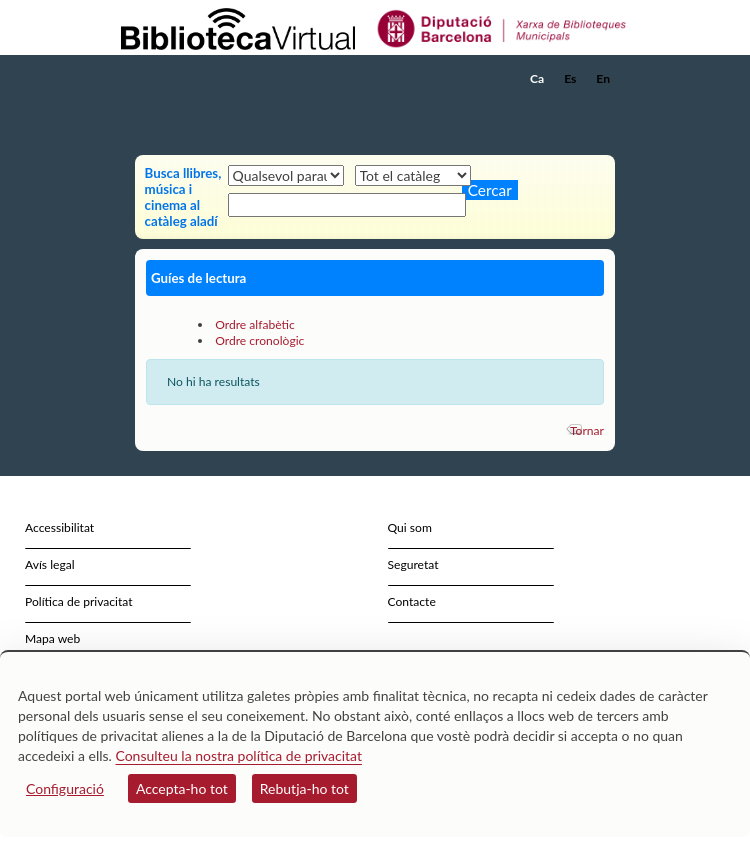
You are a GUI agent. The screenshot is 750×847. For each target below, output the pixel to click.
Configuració (65, 788)
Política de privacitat (79, 601)
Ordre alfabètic (255, 324)
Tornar (587, 430)
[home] (220, 79)
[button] (602, 109)
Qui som (410, 527)
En (603, 78)
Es (570, 78)
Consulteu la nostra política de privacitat (238, 755)
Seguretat (413, 564)
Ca (537, 78)
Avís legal (50, 564)
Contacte (412, 601)
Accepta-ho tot (182, 788)
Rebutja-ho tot (304, 788)
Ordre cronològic (259, 340)
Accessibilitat (59, 527)
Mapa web (52, 638)
